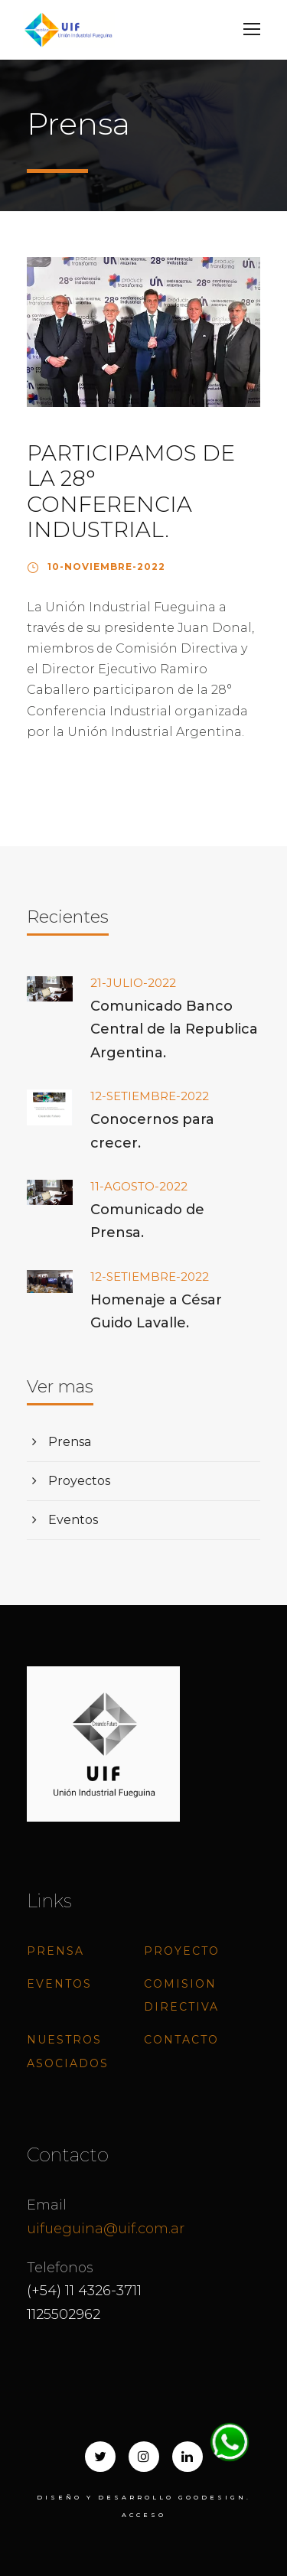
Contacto (181, 2040)
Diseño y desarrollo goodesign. (144, 2497)
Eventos (73, 1520)
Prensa (69, 1442)
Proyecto (182, 1951)
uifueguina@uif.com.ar (105, 2228)
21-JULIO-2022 (133, 982)
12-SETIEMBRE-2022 (149, 1096)
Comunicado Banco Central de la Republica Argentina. (174, 1029)
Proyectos (79, 1481)
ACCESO (144, 2515)
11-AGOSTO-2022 (139, 1186)
